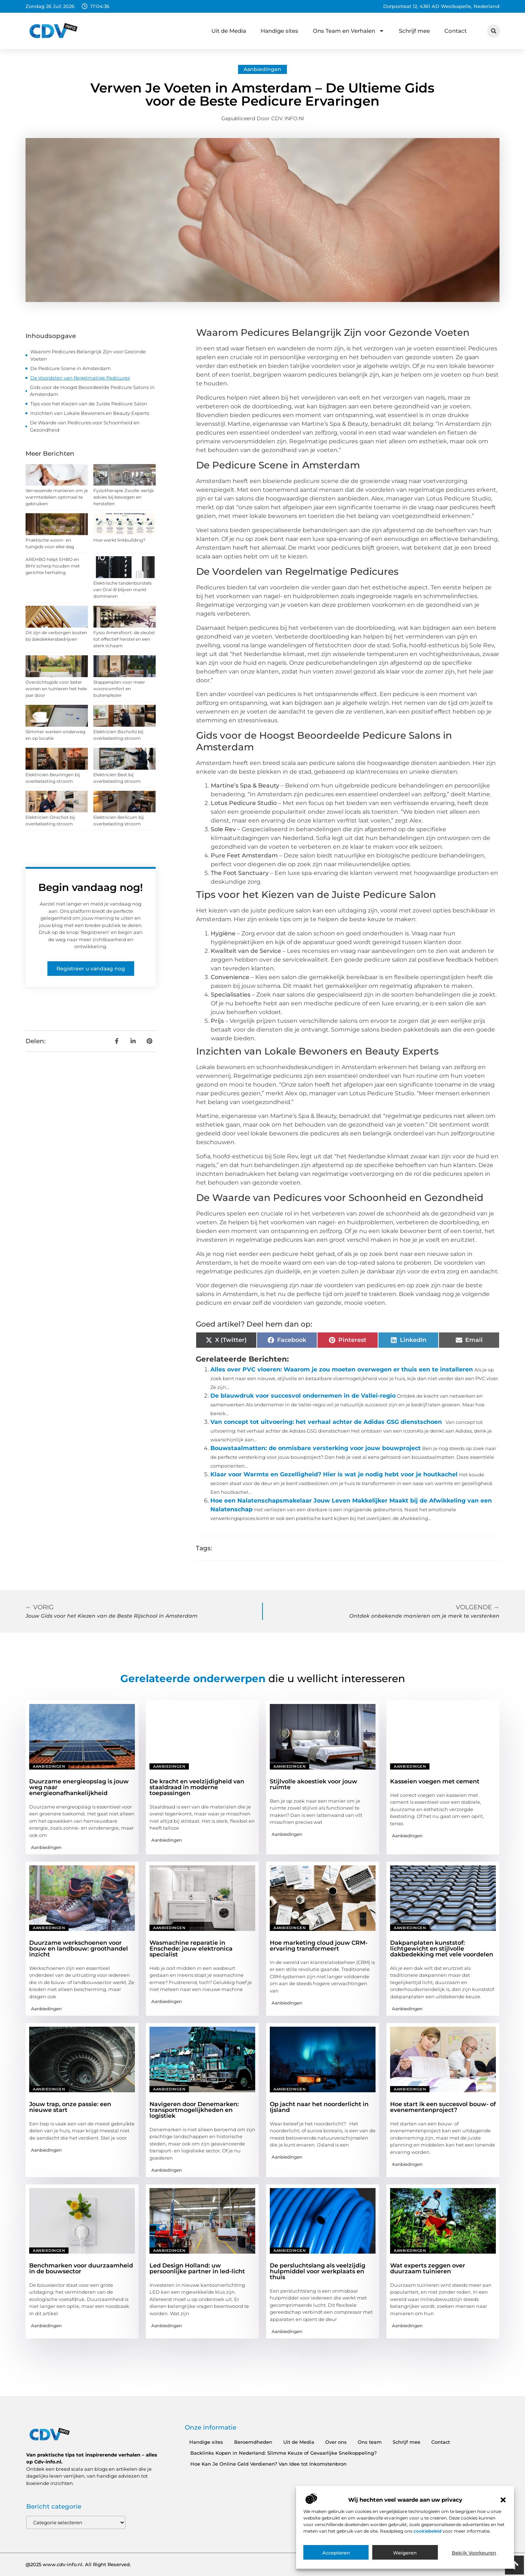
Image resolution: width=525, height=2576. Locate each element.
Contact (455, 30)
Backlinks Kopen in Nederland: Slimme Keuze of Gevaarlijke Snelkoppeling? (283, 2453)
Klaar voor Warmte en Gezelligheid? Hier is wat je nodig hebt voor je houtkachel (334, 1474)
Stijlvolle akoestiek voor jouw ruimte (313, 1784)
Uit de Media (228, 30)
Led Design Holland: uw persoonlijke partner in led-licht (197, 2268)
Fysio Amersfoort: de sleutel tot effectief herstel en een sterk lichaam (124, 639)
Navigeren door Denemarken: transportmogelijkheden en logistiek (194, 2110)
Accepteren (336, 2553)
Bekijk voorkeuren (474, 2553)
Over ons (336, 2442)
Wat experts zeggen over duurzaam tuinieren (427, 2268)
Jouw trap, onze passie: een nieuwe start (70, 2107)
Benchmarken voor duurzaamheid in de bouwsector (81, 2268)
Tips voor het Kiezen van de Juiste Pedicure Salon (88, 404)
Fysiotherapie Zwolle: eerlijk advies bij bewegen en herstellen (123, 497)
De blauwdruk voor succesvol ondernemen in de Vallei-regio (303, 1395)
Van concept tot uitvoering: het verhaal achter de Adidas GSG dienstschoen (326, 1421)
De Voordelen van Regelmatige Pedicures (80, 378)
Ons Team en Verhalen (348, 30)
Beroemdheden (253, 2442)
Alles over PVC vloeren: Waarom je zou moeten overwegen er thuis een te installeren (341, 1369)
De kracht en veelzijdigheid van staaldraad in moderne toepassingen (196, 1787)
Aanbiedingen (262, 69)
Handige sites (279, 30)
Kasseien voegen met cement (434, 1781)
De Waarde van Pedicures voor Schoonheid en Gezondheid (85, 426)
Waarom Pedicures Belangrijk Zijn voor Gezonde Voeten (88, 355)
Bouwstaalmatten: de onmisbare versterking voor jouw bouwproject (315, 1448)
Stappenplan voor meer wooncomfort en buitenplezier (119, 688)
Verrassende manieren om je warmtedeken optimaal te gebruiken (57, 497)
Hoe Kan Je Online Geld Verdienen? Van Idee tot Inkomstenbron (268, 2464)
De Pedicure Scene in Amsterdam (70, 368)
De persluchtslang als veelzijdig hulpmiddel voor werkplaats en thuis (317, 2271)
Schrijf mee (414, 30)
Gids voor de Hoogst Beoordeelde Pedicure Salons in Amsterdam (92, 390)
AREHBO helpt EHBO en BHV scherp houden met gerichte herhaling (53, 566)
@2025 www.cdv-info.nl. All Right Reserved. (78, 2564)
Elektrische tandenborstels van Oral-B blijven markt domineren (122, 589)
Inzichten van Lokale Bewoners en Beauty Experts (89, 413)
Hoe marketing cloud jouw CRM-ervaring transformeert (319, 1945)
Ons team (370, 2442)
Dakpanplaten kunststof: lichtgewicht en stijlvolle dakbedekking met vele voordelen (441, 1948)
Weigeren (405, 2553)
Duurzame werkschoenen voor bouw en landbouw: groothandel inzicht (78, 1948)
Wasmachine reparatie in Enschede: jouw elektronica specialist (191, 1948)
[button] (503, 2500)
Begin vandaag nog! (90, 887)
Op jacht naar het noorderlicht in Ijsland (319, 2107)
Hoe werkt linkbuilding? (119, 540)
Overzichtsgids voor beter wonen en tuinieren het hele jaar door (56, 688)
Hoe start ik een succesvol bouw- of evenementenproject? (443, 2107)
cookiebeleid (428, 2531)
